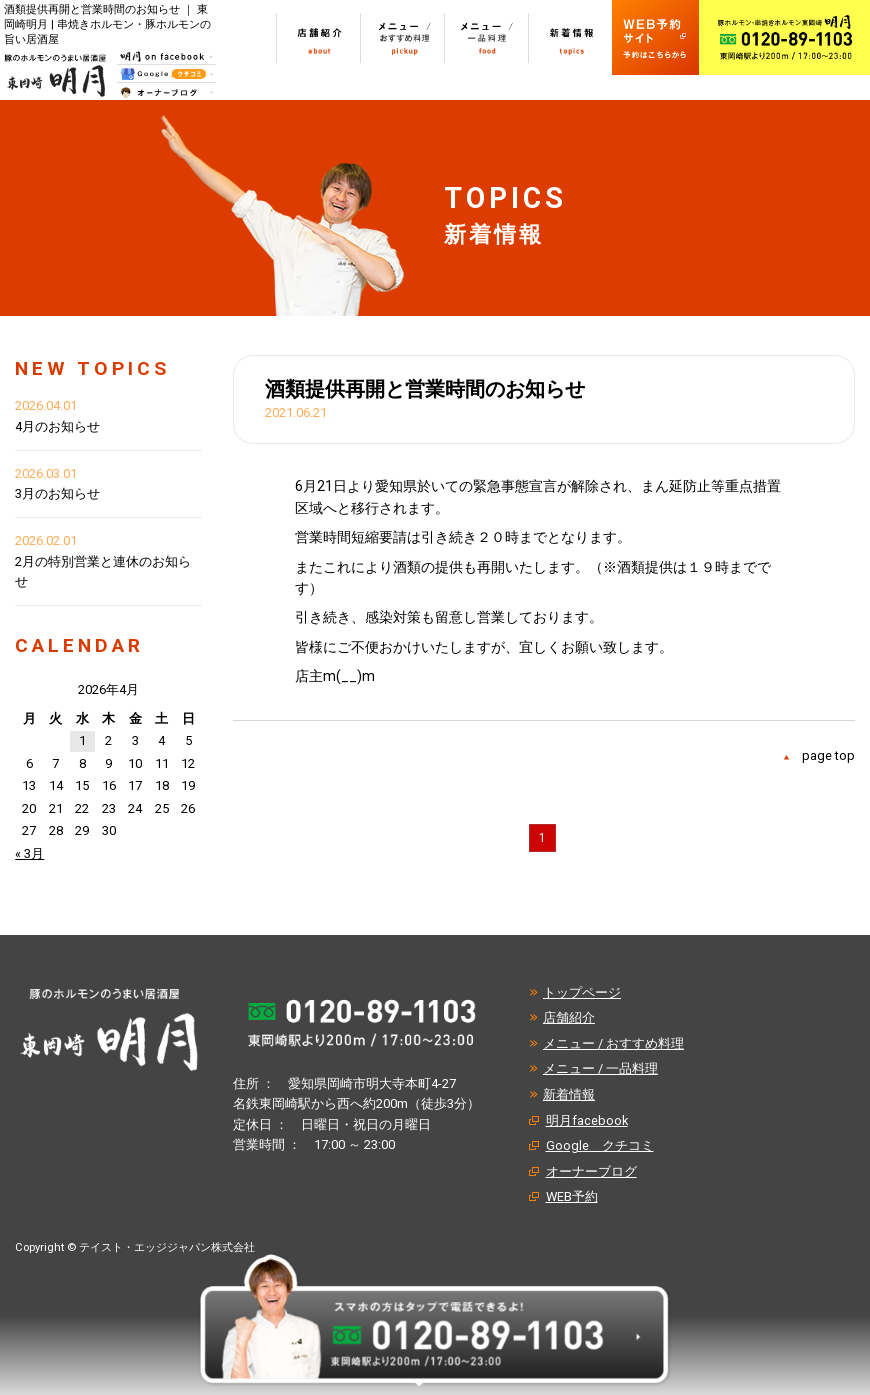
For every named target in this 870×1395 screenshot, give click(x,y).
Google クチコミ (600, 1145)
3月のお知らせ (57, 493)
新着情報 (569, 1094)
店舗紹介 (569, 1017)
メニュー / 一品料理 (600, 1068)
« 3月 (29, 853)
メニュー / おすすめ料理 (613, 1043)
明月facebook (587, 1120)
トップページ (582, 992)
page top (828, 755)
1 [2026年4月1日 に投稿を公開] (82, 740)
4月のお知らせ (57, 426)
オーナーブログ (591, 1171)
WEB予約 (572, 1196)
